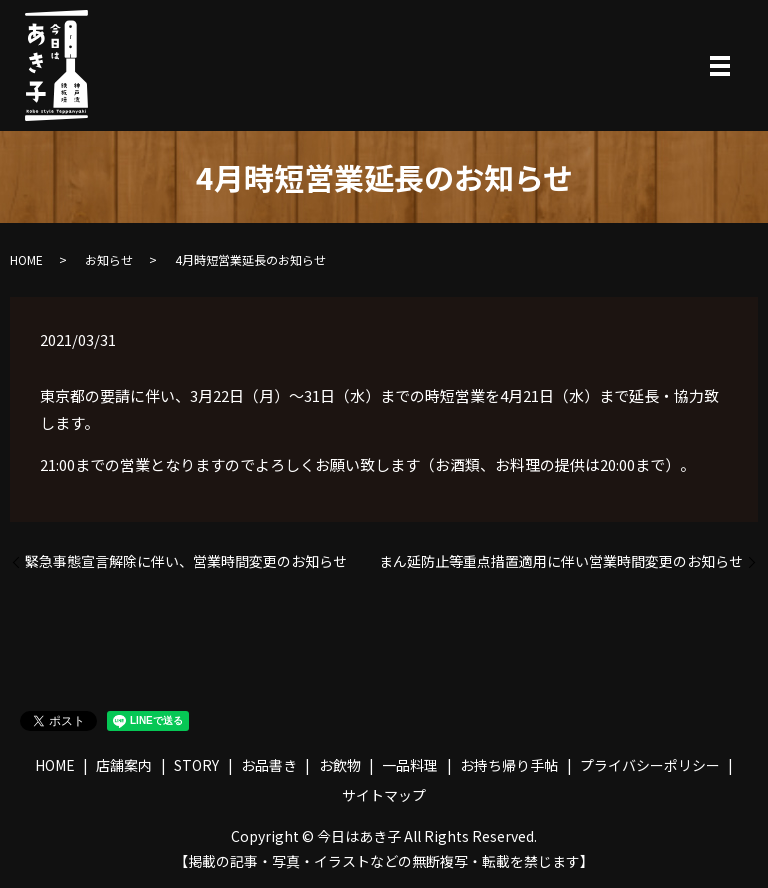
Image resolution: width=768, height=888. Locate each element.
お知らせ (109, 259)
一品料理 (410, 765)
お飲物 (340, 765)
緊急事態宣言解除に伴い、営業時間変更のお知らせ (186, 561)
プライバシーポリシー (650, 765)
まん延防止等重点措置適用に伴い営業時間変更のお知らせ (561, 561)
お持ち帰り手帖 (509, 765)
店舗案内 (124, 765)
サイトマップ (384, 795)
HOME (26, 259)
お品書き (269, 765)
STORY (196, 765)
